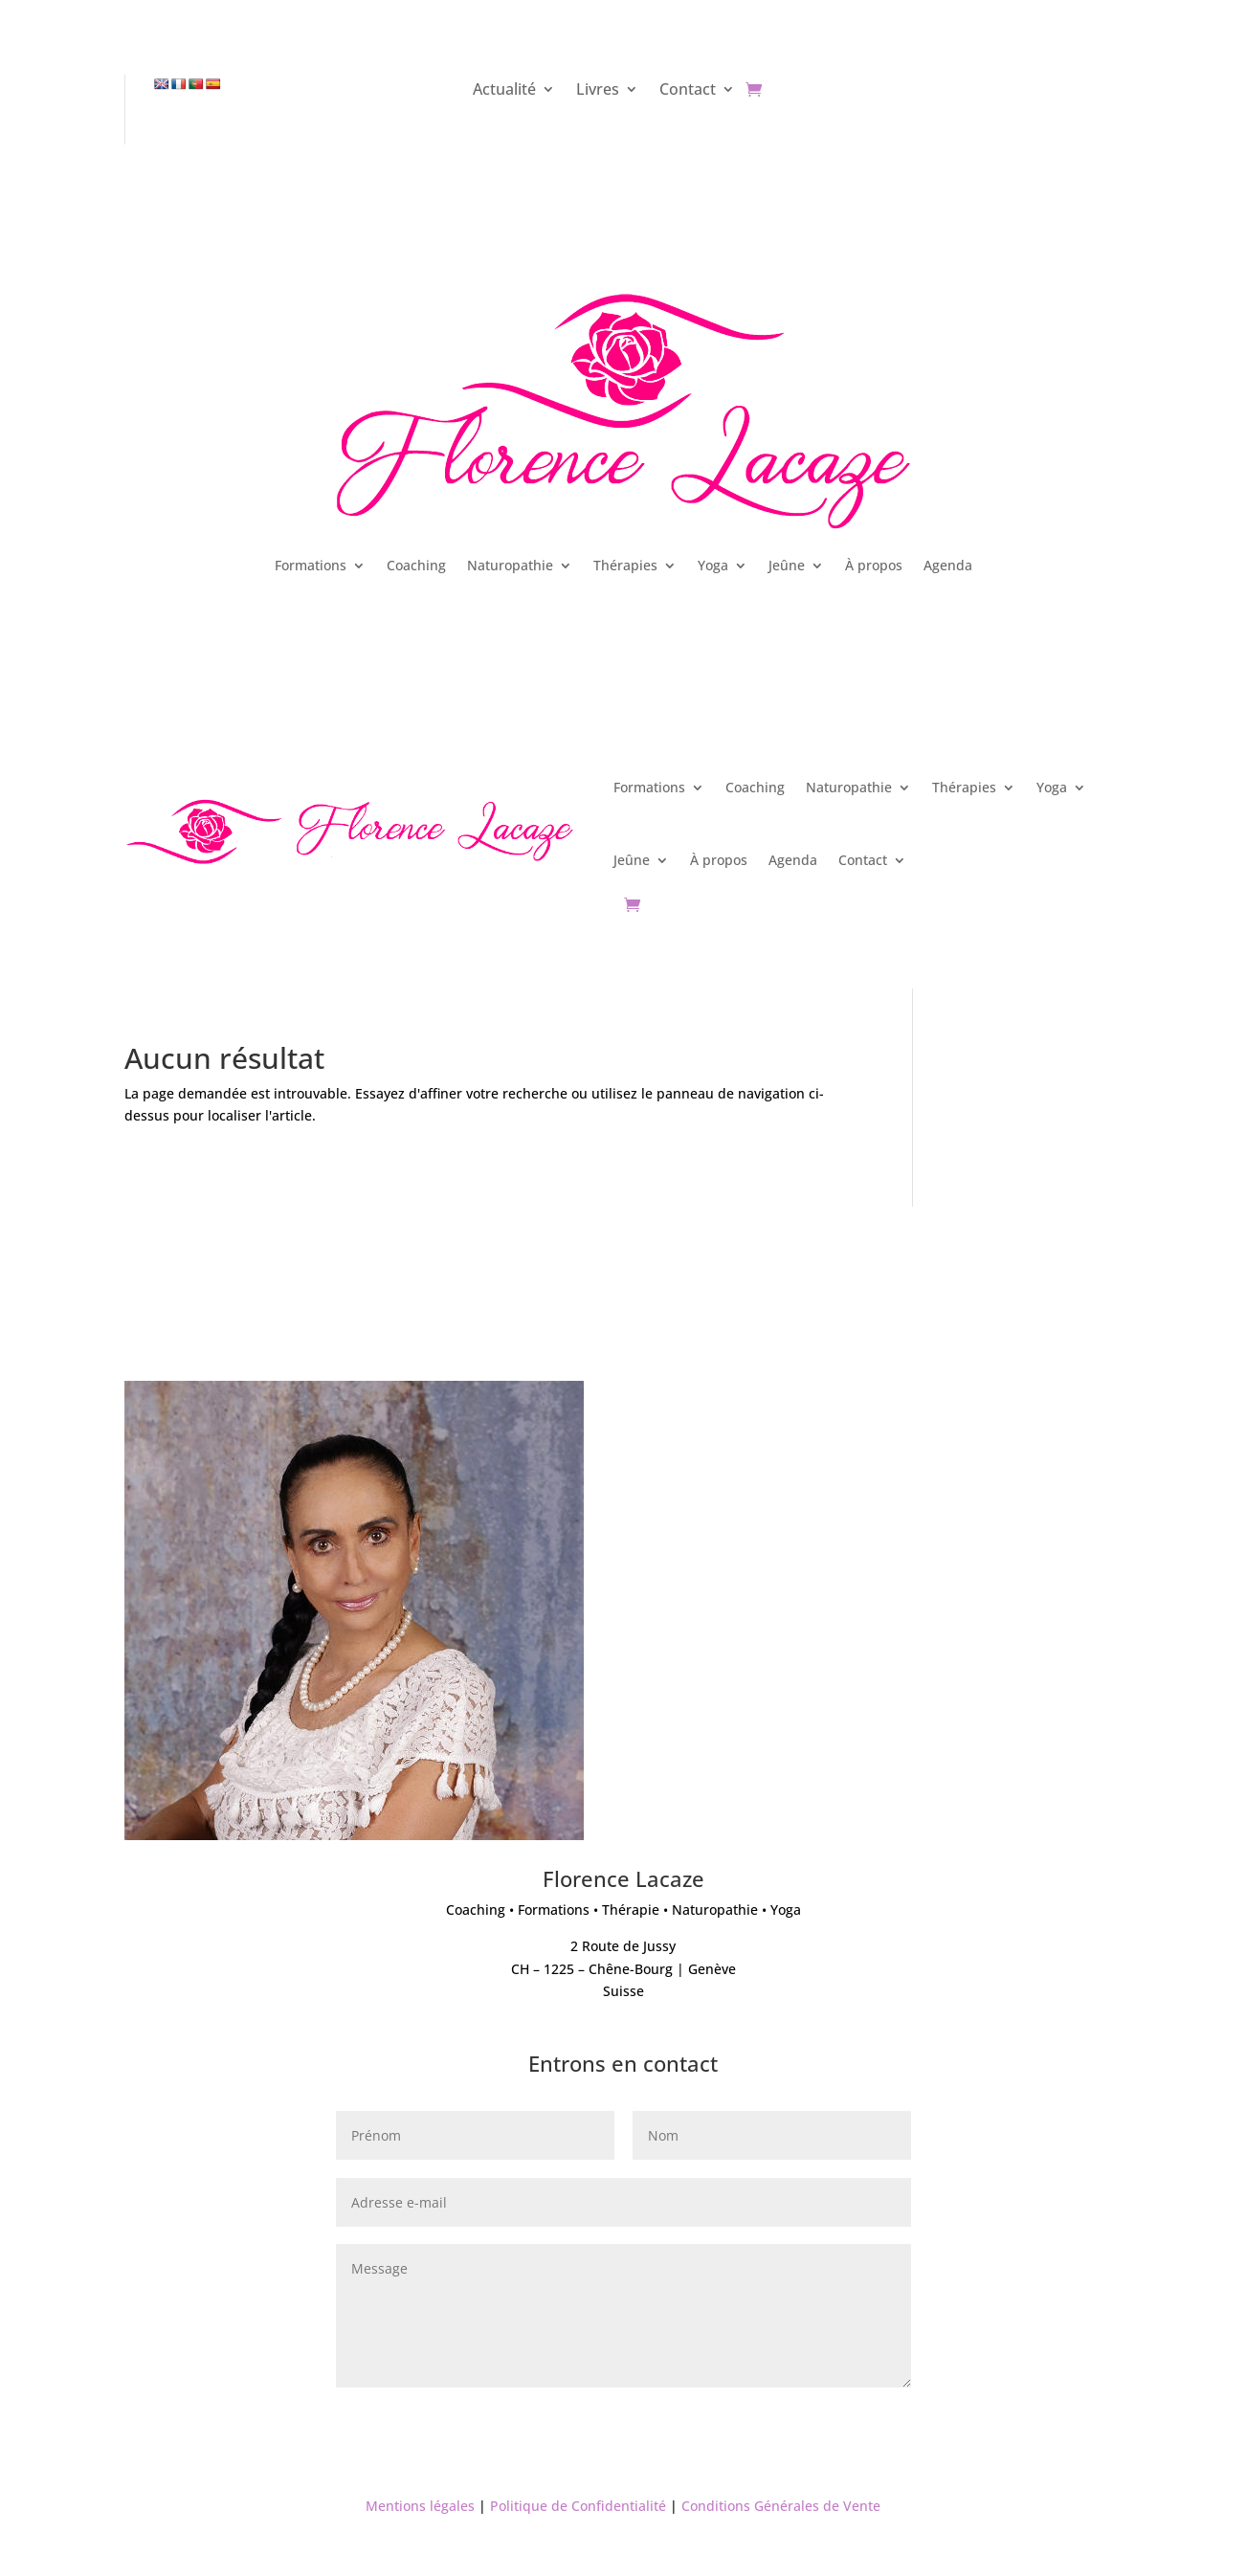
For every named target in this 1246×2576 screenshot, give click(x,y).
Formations (310, 565)
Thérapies (625, 565)
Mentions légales (420, 2506)
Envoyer (854, 2419)
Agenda (947, 565)
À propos (873, 565)
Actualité (504, 91)
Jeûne (786, 565)
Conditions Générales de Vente (780, 2506)
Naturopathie (510, 565)
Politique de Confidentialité (578, 2506)
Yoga (713, 565)
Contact (687, 91)
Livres (597, 91)
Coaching (416, 565)
